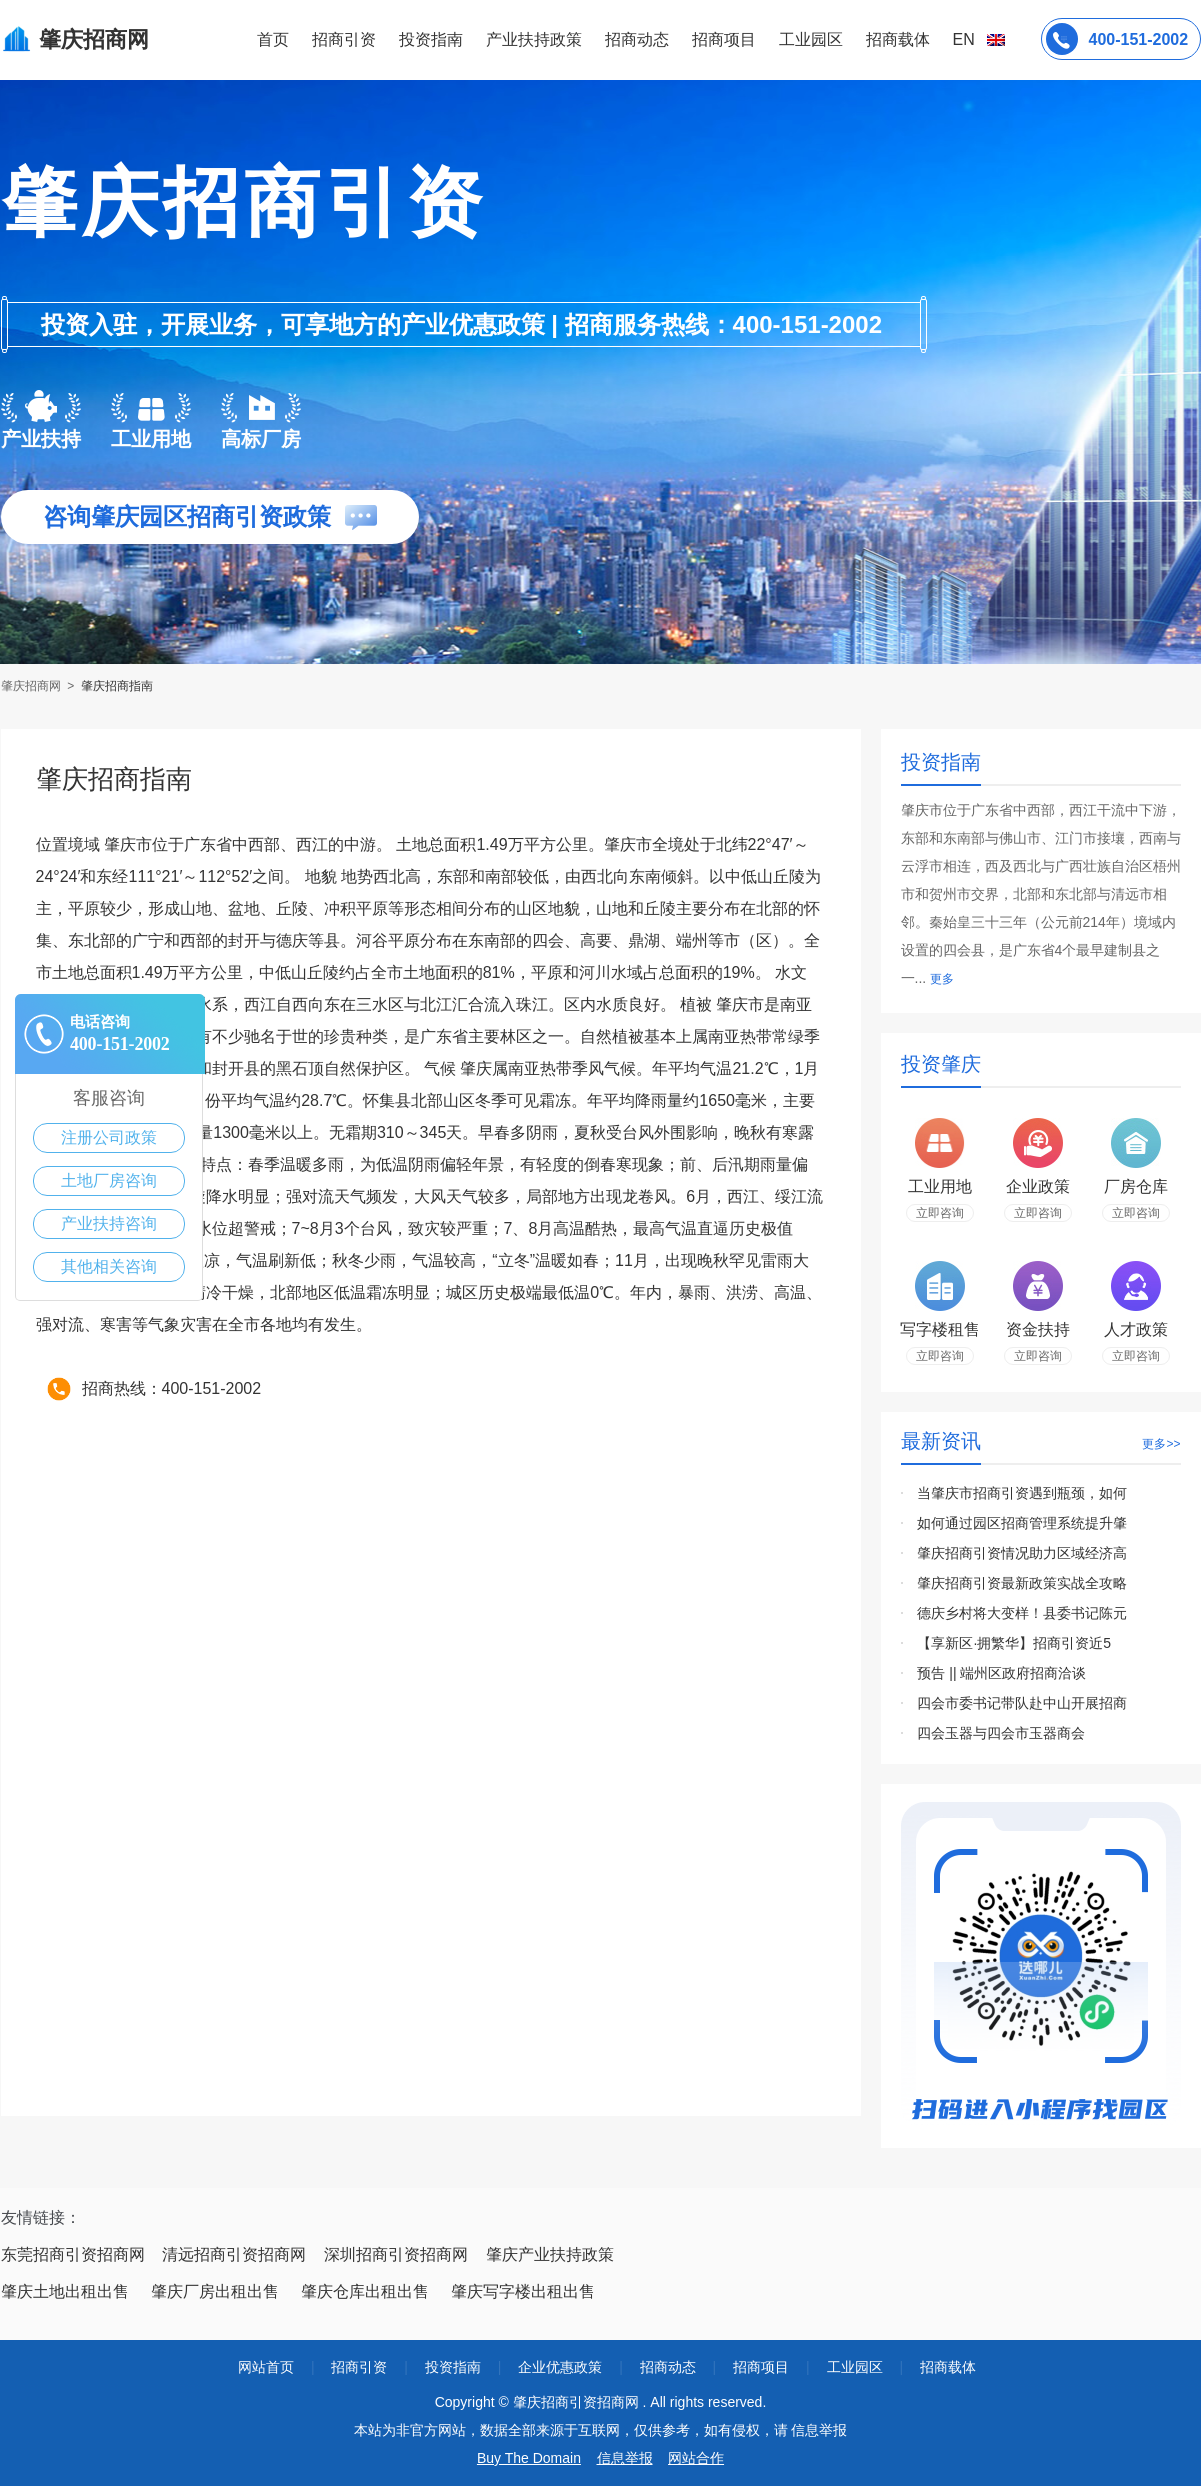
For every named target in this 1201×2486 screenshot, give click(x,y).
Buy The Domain (529, 2458)
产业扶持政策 (534, 39)
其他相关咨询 (109, 1266)
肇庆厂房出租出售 (215, 2291)
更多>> (1161, 1444)
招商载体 (948, 2367)
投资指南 (431, 39)
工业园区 (811, 39)
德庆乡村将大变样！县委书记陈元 (1022, 1613)
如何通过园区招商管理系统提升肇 (1022, 1523)
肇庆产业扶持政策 (550, 2254)
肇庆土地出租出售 (65, 2291)
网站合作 (696, 2458)
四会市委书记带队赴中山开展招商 (1022, 1703)
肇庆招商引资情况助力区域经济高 (1022, 1553)
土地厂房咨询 (109, 1180)
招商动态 (637, 39)
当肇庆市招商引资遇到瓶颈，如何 (1022, 1493)
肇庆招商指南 (117, 686)
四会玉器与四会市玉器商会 (1001, 1733)
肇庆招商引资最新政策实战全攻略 (1022, 1583)
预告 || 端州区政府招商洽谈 (1001, 1673)
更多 (942, 979)
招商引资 (344, 39)
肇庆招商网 (32, 686)
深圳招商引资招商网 (396, 2254)
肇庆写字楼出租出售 (523, 2291)
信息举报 (625, 2458)
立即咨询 (940, 1213)
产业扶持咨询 (109, 1223)
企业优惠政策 (560, 2367)
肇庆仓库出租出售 (365, 2291)
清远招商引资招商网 (234, 2254)
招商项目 (724, 39)
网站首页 (266, 2367)
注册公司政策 (109, 1137)
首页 (273, 39)
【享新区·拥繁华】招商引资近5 (1014, 1643)
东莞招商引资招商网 (73, 2254)
